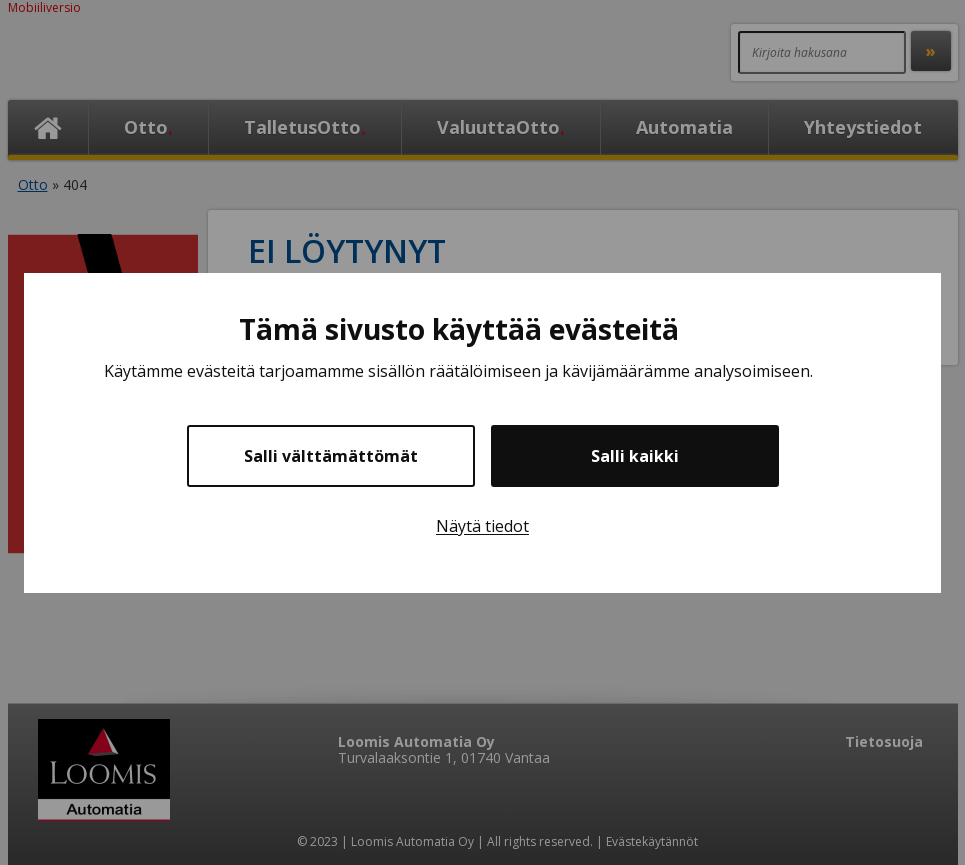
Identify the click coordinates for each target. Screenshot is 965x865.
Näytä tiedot (482, 526)
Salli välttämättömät (331, 456)
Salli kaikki (635, 456)
